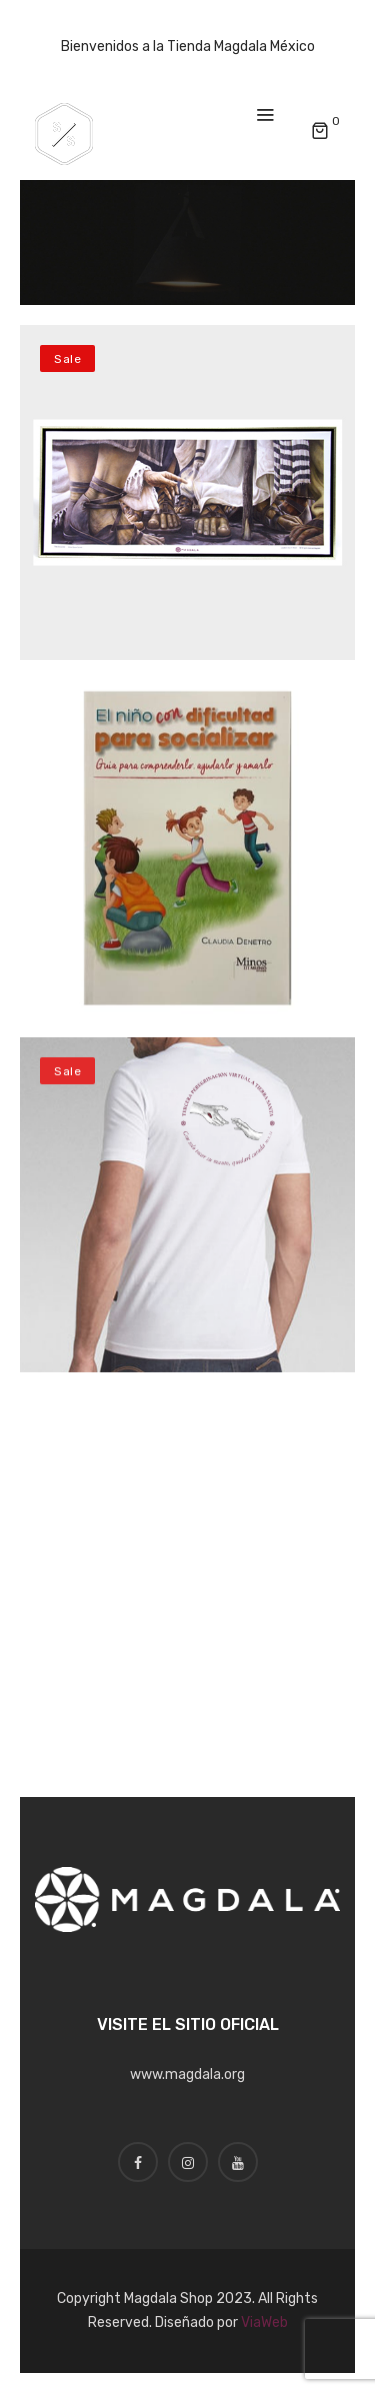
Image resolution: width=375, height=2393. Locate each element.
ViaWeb (264, 2322)
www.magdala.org (187, 2074)
